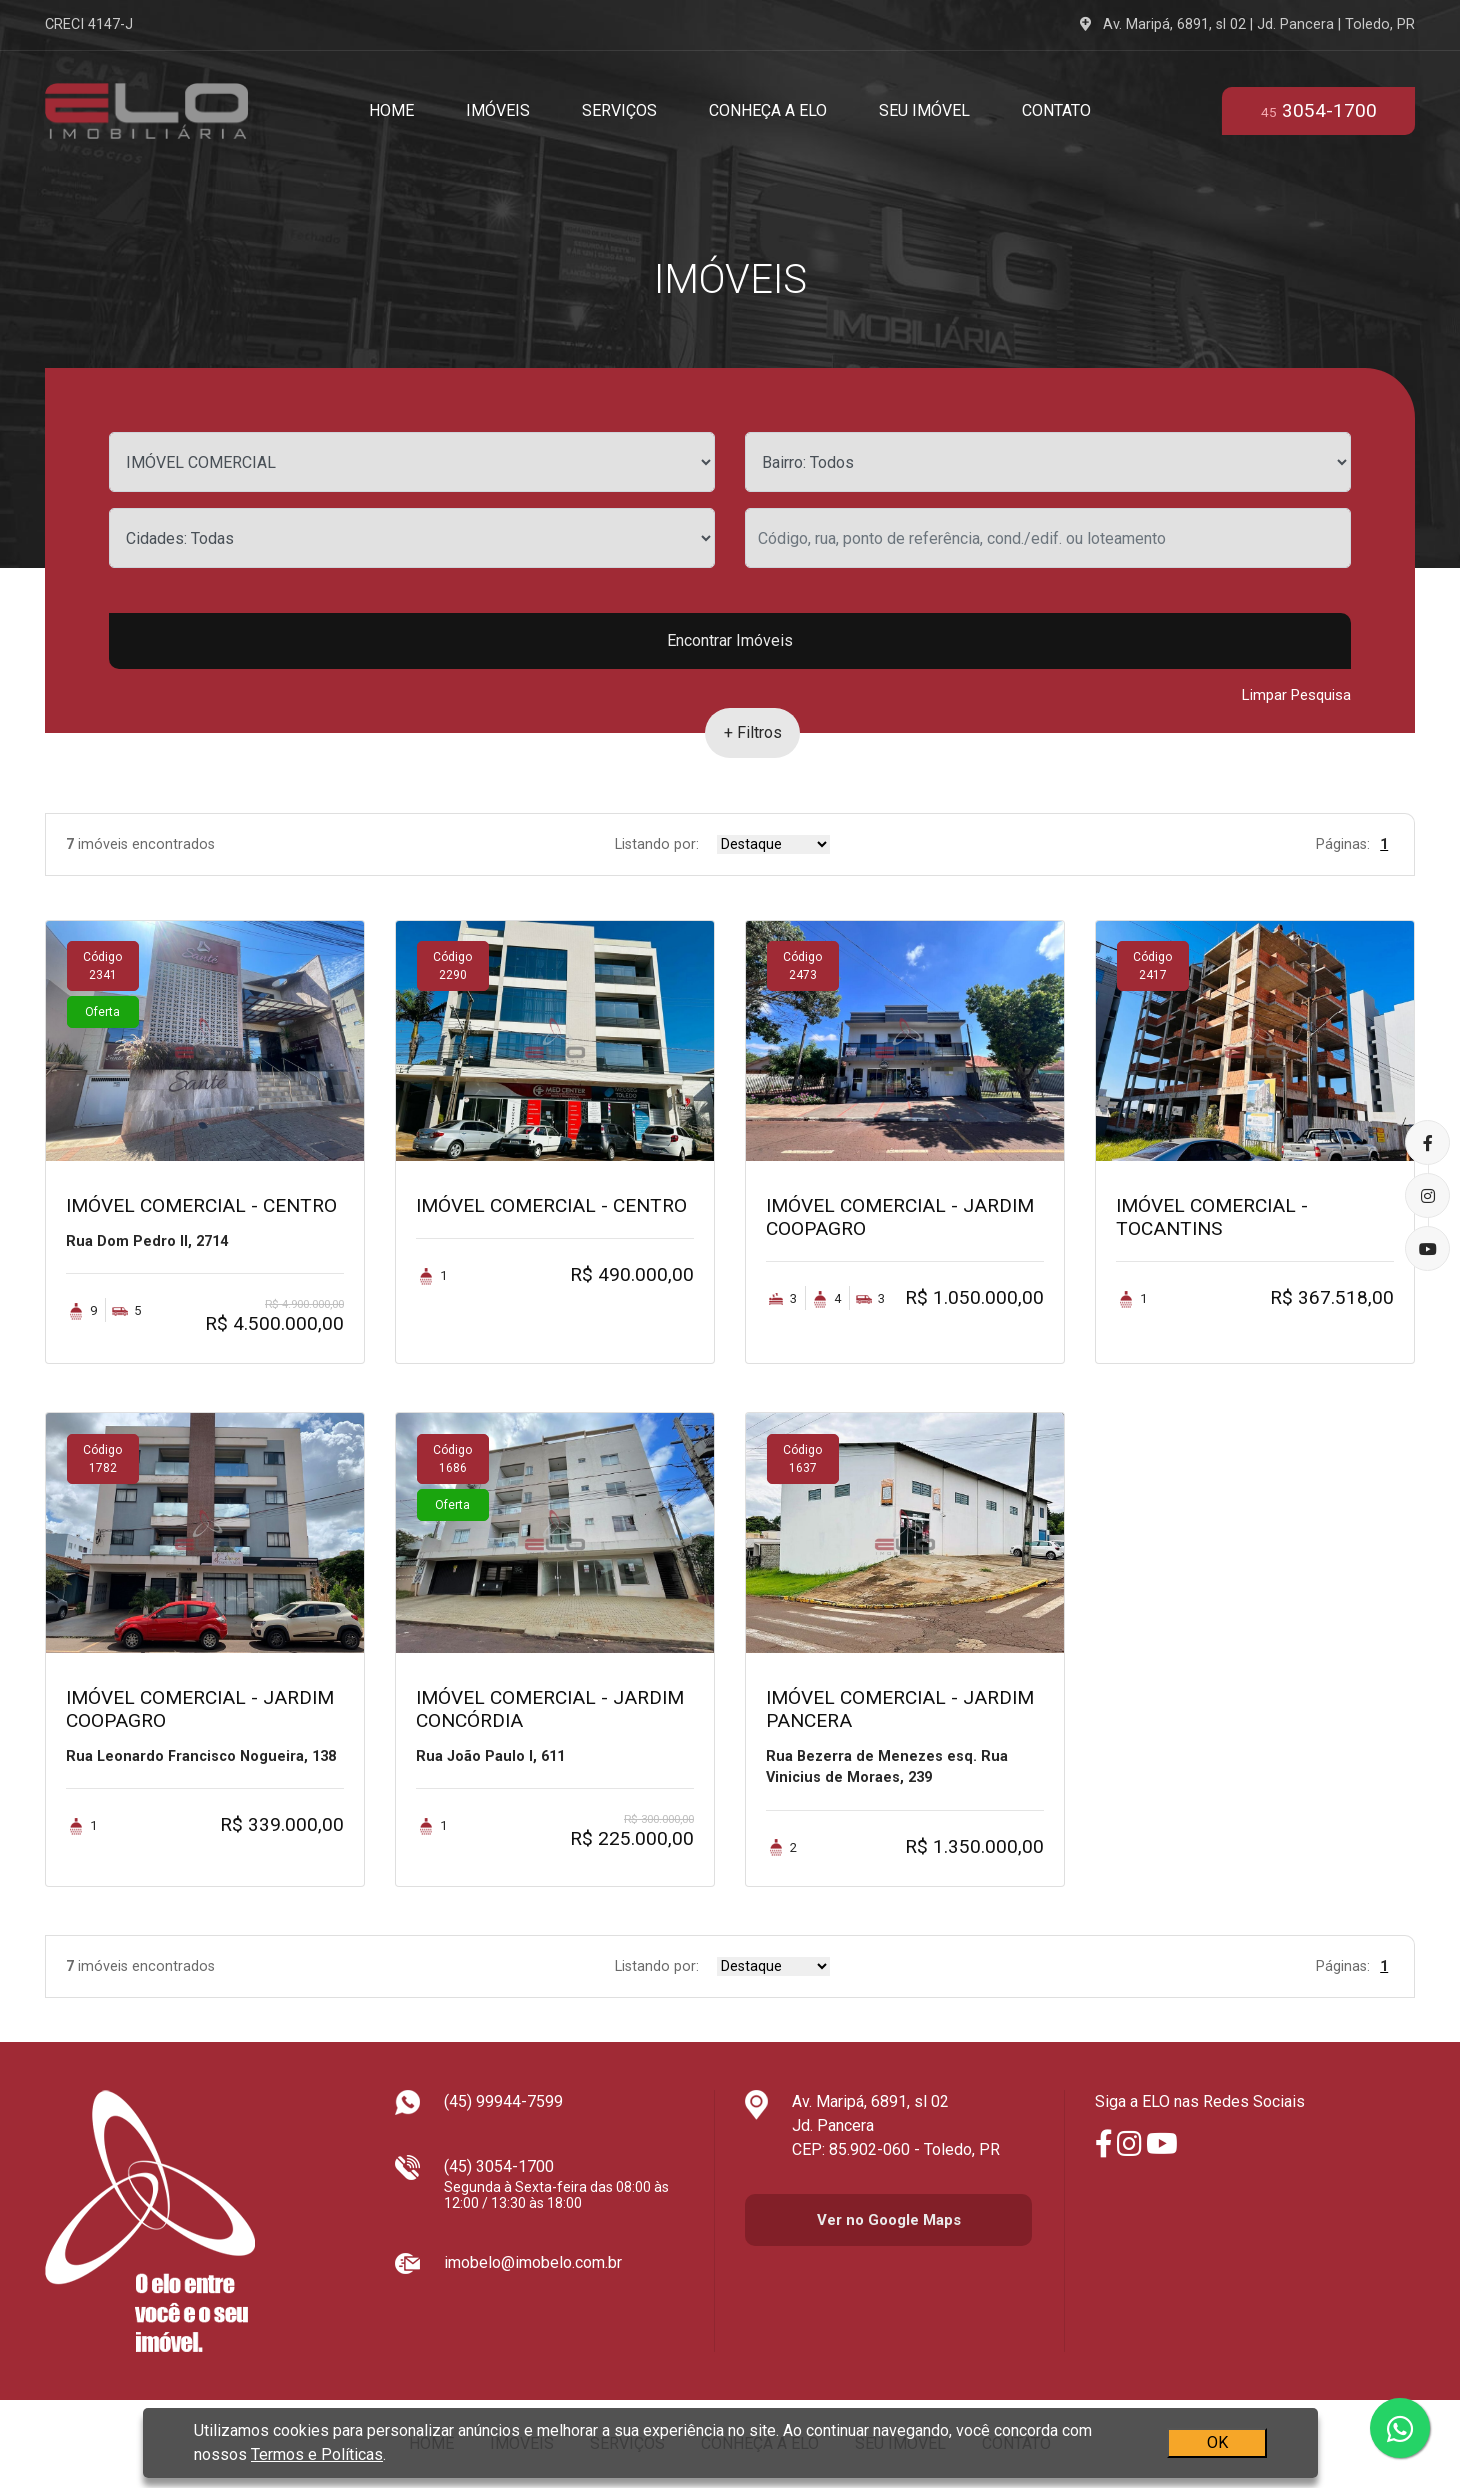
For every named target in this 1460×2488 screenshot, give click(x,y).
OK (1216, 2442)
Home (391, 110)
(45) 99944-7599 (503, 2101)
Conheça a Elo (768, 110)
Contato (1056, 110)
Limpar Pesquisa (1296, 695)
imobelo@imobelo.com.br (533, 2262)
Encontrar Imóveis (730, 640)
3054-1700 (1319, 110)
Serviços (619, 110)
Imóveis (498, 110)
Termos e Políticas (317, 2454)
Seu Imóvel (924, 110)
